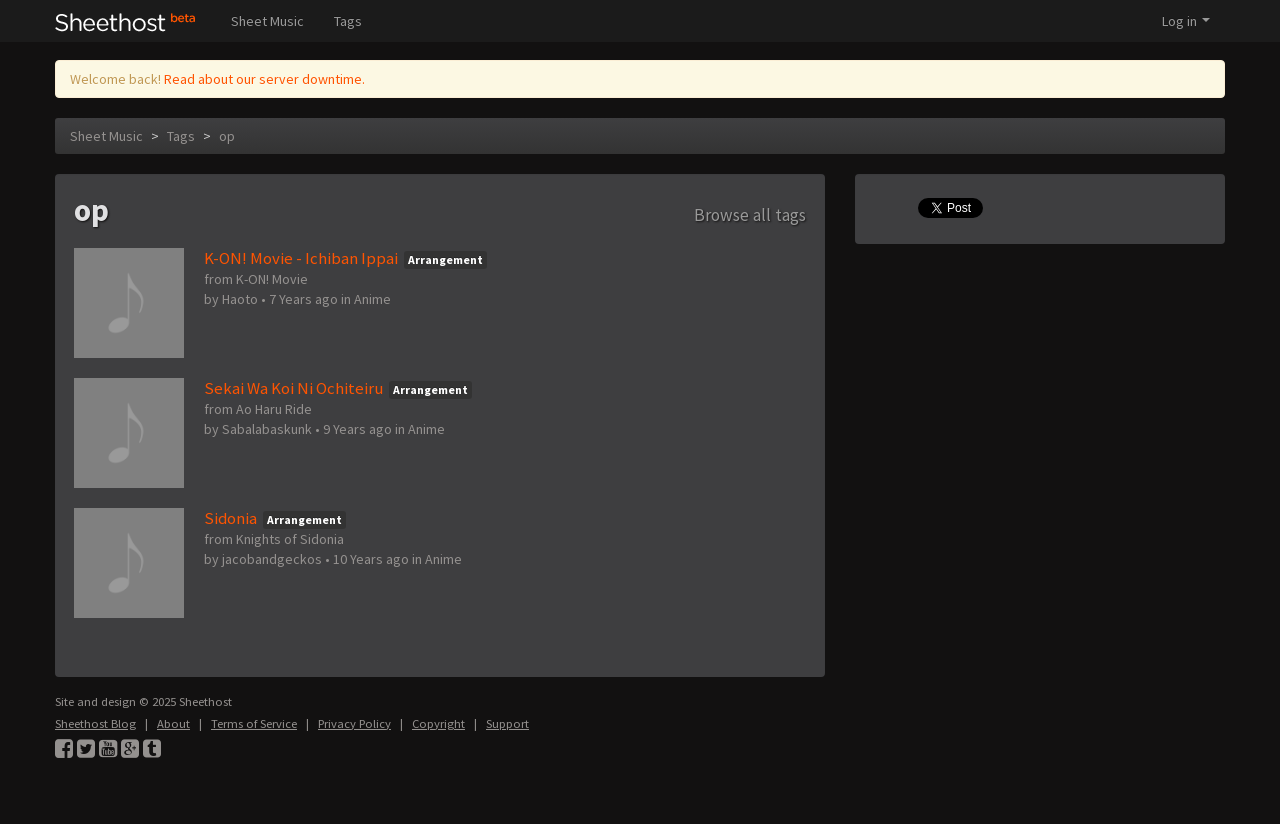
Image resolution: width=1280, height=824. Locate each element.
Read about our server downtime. (264, 79)
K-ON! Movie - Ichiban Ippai (301, 258)
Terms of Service (254, 723)
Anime (372, 299)
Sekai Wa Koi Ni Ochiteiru (293, 388)
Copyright (438, 723)
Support (507, 723)
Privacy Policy (354, 723)
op (227, 136)
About (173, 723)
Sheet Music (267, 21)
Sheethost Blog (95, 723)
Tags (348, 21)
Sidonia (230, 518)
